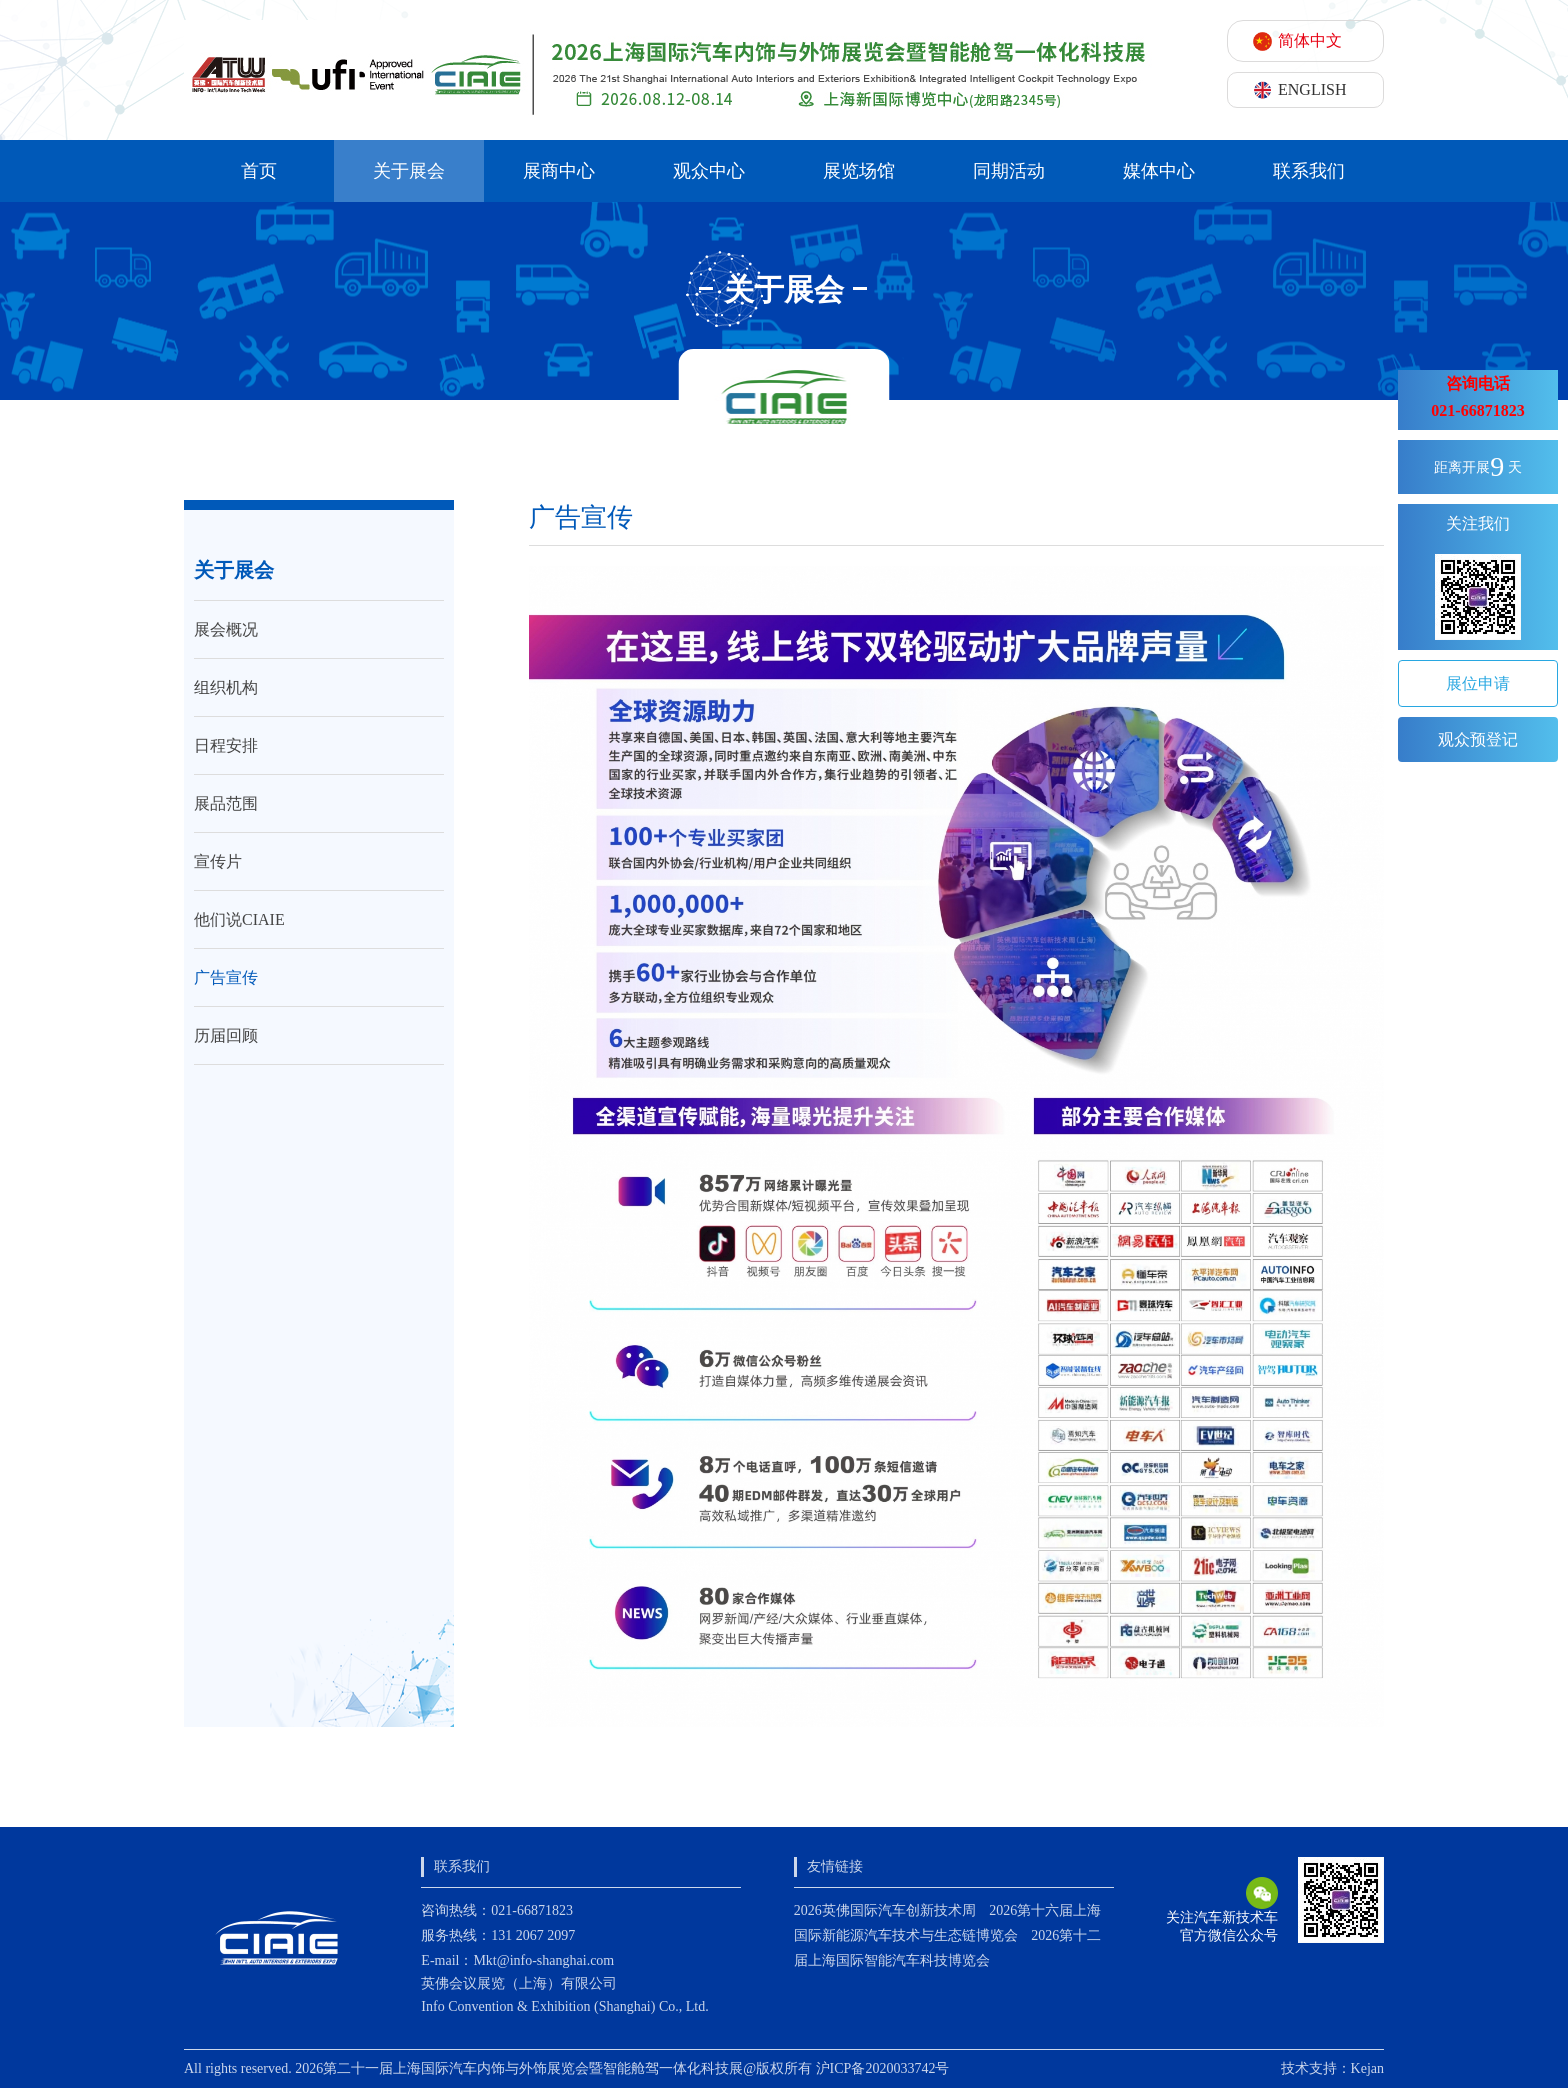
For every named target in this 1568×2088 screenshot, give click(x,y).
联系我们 (1309, 171)
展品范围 (226, 803)
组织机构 (226, 687)
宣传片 (218, 861)
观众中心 (709, 171)
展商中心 (559, 171)
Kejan (1367, 2068)
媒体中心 (1159, 171)
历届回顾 (226, 1035)
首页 (259, 171)
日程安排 (226, 745)
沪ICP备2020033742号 (883, 2068)
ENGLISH (1312, 89)
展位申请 (1478, 683)
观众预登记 (1478, 739)
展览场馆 (859, 171)
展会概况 (226, 629)
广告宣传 (226, 977)
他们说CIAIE (239, 919)
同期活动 (1009, 171)
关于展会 (409, 171)
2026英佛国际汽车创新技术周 (885, 1910)
